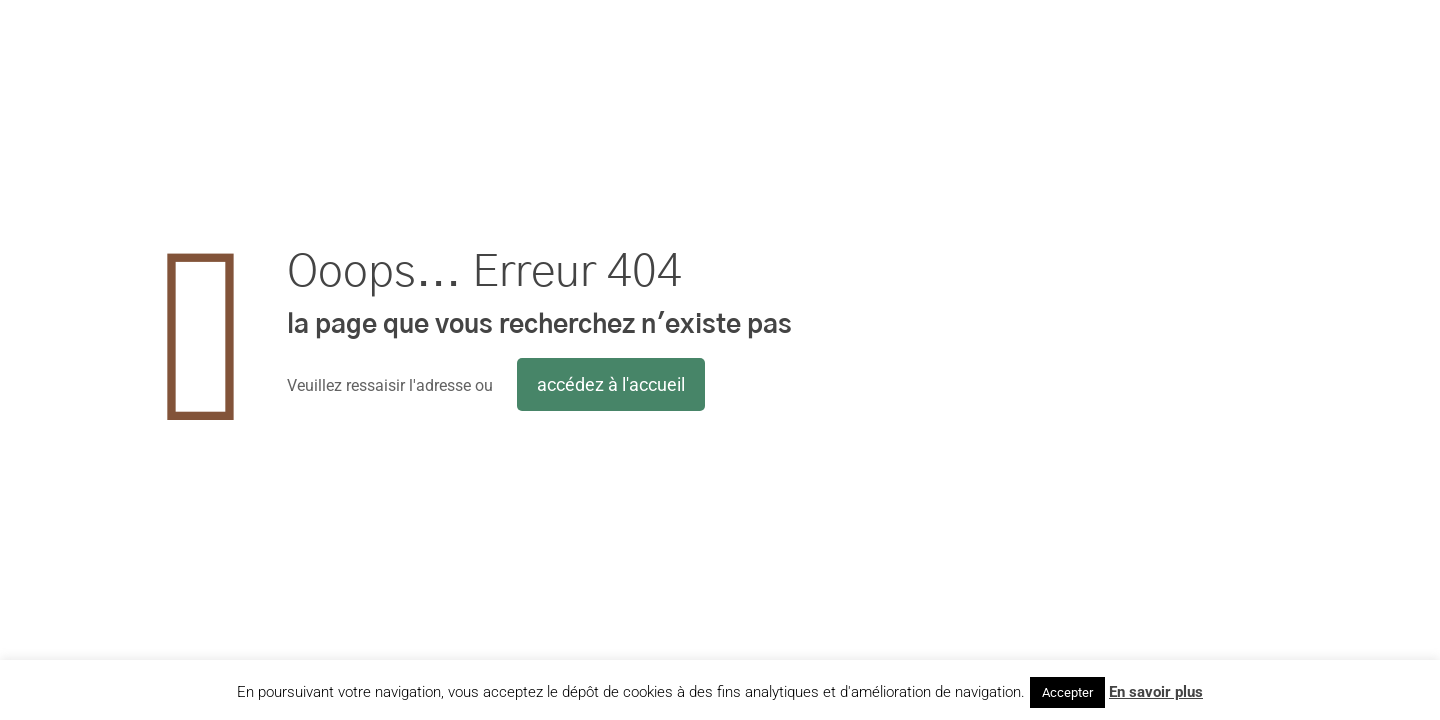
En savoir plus (1156, 692)
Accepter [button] (1067, 692)
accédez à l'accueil (611, 384)
